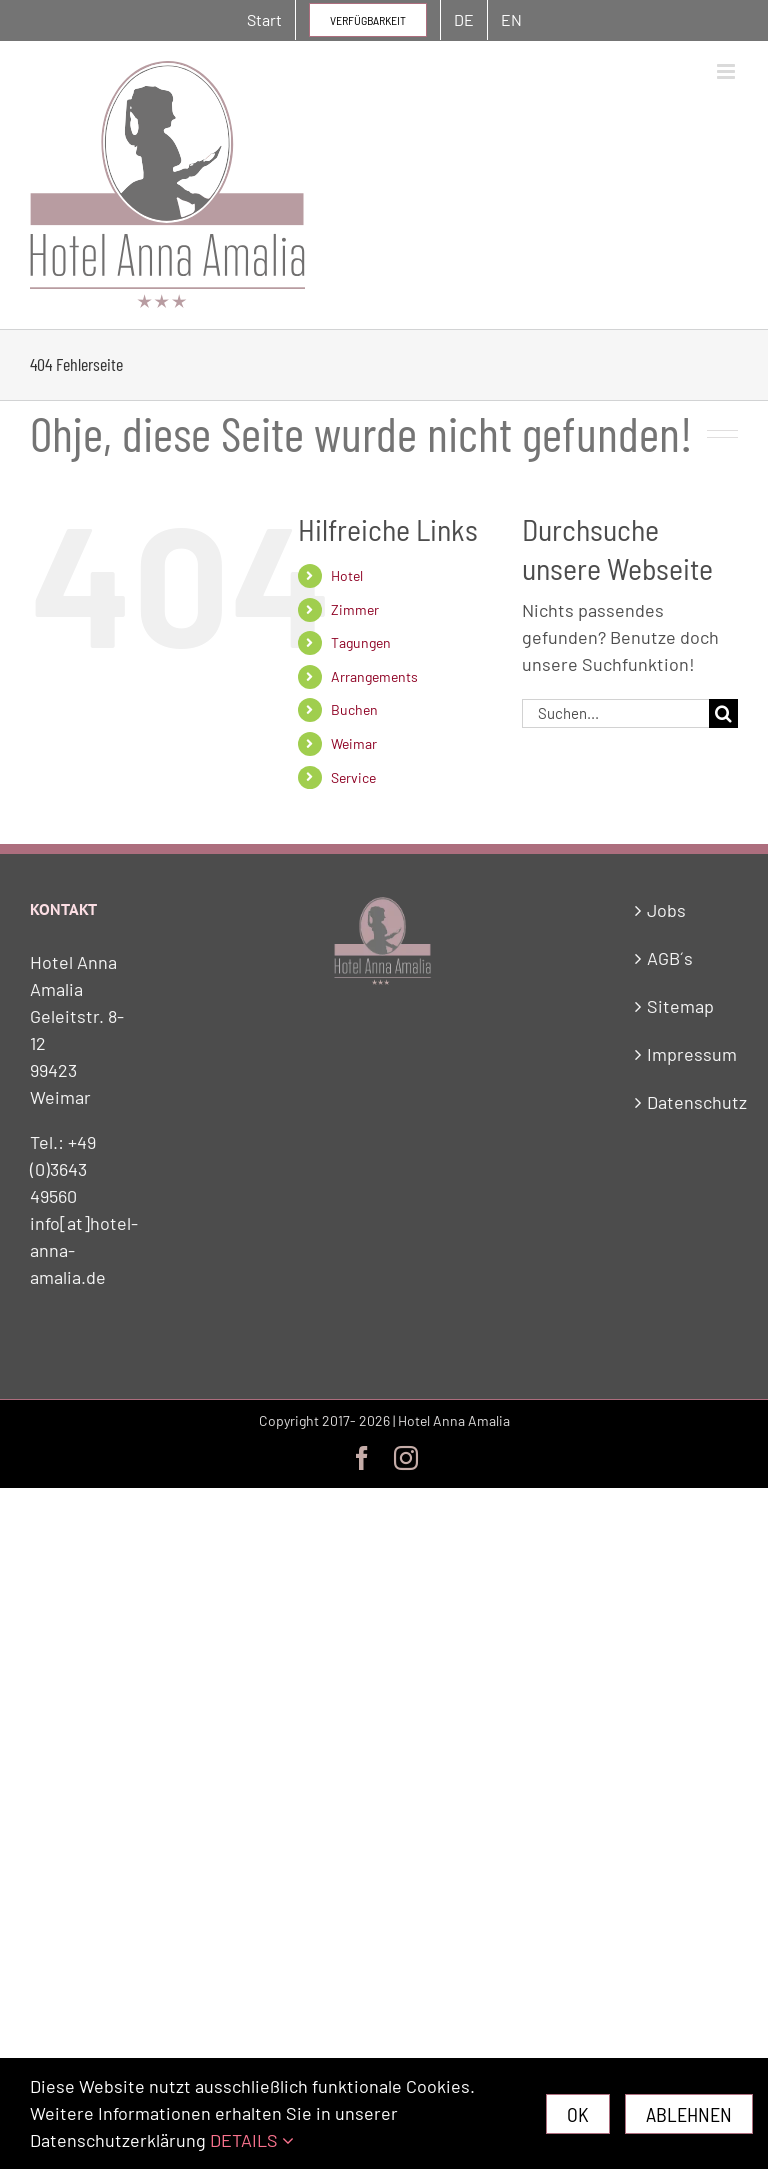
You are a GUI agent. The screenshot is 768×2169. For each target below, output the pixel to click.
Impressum (687, 1054)
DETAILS (252, 2140)
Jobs (666, 910)
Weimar (354, 743)
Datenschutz (687, 1102)
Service (353, 777)
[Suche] (723, 713)
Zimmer (355, 609)
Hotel (347, 575)
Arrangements (374, 676)
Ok (578, 2114)
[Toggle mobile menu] (727, 71)
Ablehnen (689, 2114)
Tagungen (361, 642)
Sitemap (680, 1006)
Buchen (354, 709)
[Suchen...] (615, 713)
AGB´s (670, 958)
